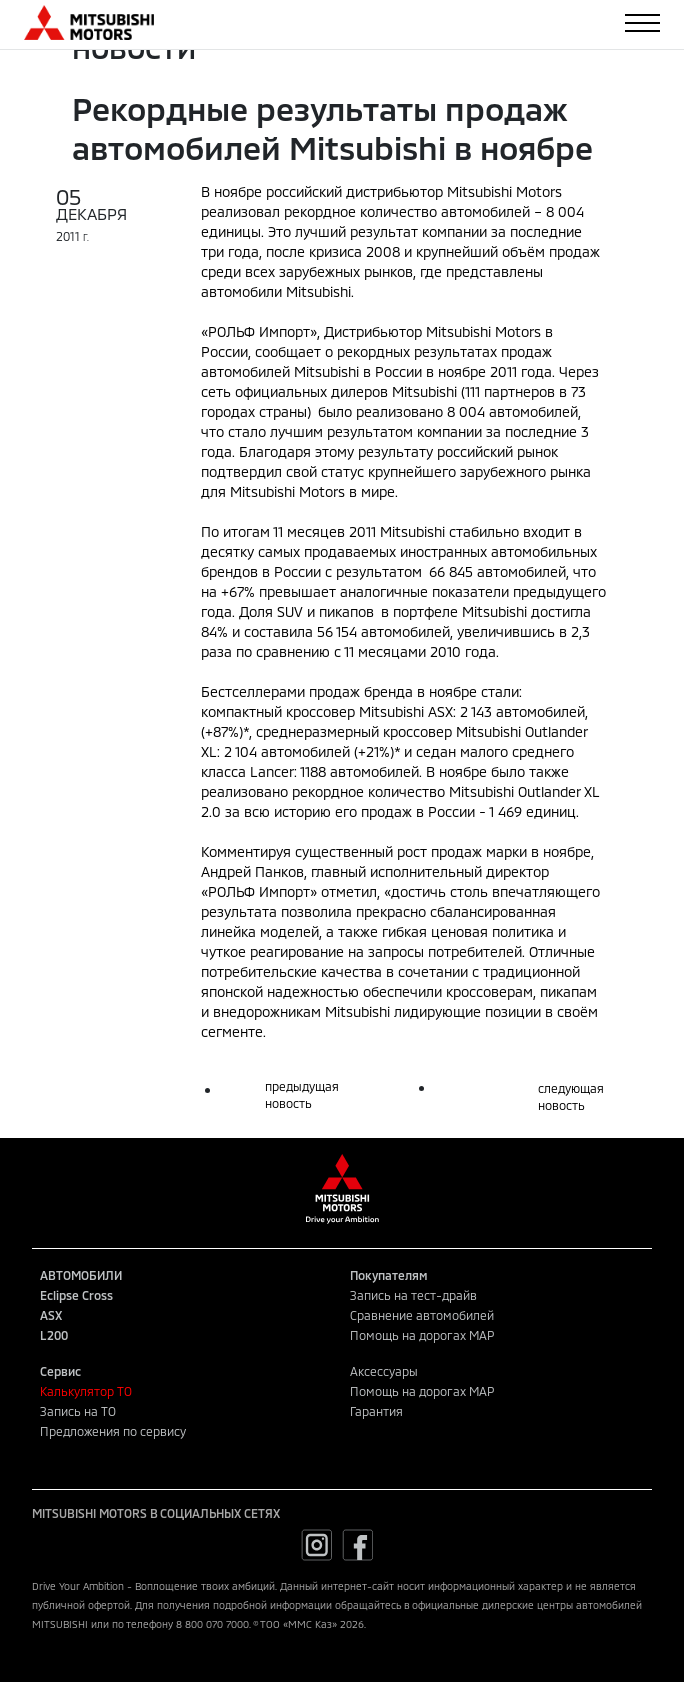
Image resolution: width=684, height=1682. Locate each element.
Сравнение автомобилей (422, 1315)
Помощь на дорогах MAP (422, 1335)
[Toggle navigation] (642, 23)
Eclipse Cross (76, 1295)
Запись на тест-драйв (413, 1295)
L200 (54, 1335)
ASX (51, 1315)
